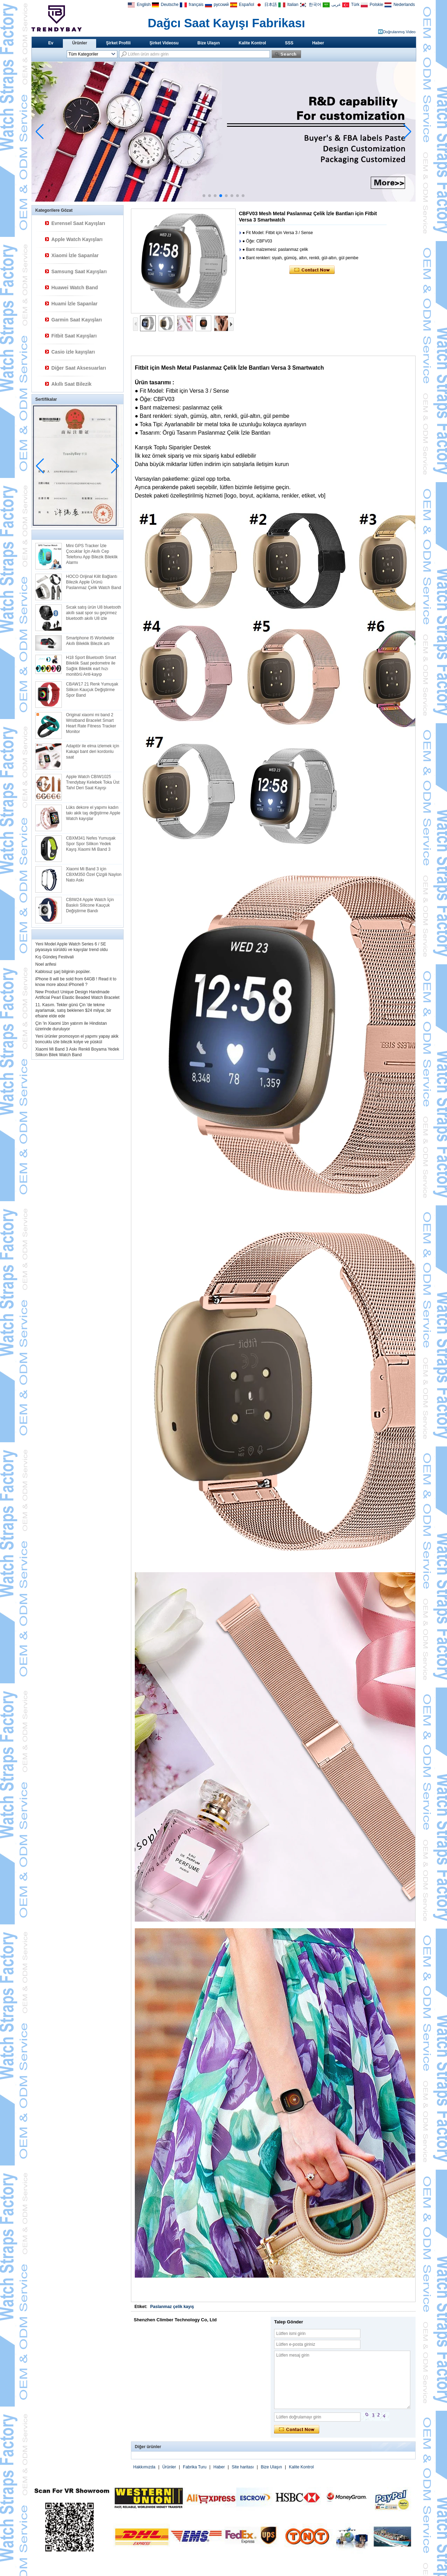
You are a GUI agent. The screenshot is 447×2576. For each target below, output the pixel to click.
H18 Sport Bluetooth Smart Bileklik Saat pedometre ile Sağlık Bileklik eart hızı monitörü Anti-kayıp (91, 666)
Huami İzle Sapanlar (74, 303)
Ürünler (79, 43)
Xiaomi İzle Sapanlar (74, 255)
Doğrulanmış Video (399, 32)
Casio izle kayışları (73, 352)
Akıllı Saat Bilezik (71, 384)
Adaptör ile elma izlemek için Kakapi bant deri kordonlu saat (92, 751)
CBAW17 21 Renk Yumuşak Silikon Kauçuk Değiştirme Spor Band (92, 690)
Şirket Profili (118, 43)
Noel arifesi (45, 964)
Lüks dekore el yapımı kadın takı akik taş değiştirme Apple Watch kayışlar (93, 813)
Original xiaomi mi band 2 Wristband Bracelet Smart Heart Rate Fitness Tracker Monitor (91, 723)
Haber (318, 43)
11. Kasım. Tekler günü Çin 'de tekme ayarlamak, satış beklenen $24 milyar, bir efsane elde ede (73, 1010)
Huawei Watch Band (74, 287)
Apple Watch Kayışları (77, 239)
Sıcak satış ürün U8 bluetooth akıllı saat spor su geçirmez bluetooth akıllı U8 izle (93, 613)
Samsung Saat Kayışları (79, 271)
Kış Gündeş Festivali (54, 957)
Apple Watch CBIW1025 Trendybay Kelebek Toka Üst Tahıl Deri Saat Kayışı (92, 782)
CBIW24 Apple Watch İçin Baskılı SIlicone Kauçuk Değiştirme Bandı (90, 905)
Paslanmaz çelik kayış (172, 2306)
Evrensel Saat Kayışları (78, 223)
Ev (50, 43)
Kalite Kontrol (252, 43)
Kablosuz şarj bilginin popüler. (63, 971)
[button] (204, 195)
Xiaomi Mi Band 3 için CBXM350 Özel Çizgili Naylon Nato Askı (94, 874)
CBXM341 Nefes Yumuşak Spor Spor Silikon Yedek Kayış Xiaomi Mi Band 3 (91, 844)
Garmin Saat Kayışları (76, 319)
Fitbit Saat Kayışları (74, 336)
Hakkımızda (144, 2467)
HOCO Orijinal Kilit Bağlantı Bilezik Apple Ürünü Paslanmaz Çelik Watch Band (93, 582)
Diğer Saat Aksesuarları (78, 368)
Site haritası (243, 2467)
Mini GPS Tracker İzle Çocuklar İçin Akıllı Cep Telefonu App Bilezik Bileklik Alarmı (92, 554)
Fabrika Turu (194, 2467)
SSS (289, 43)
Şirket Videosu (163, 43)
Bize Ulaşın (208, 43)
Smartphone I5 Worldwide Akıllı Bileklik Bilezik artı (90, 641)
